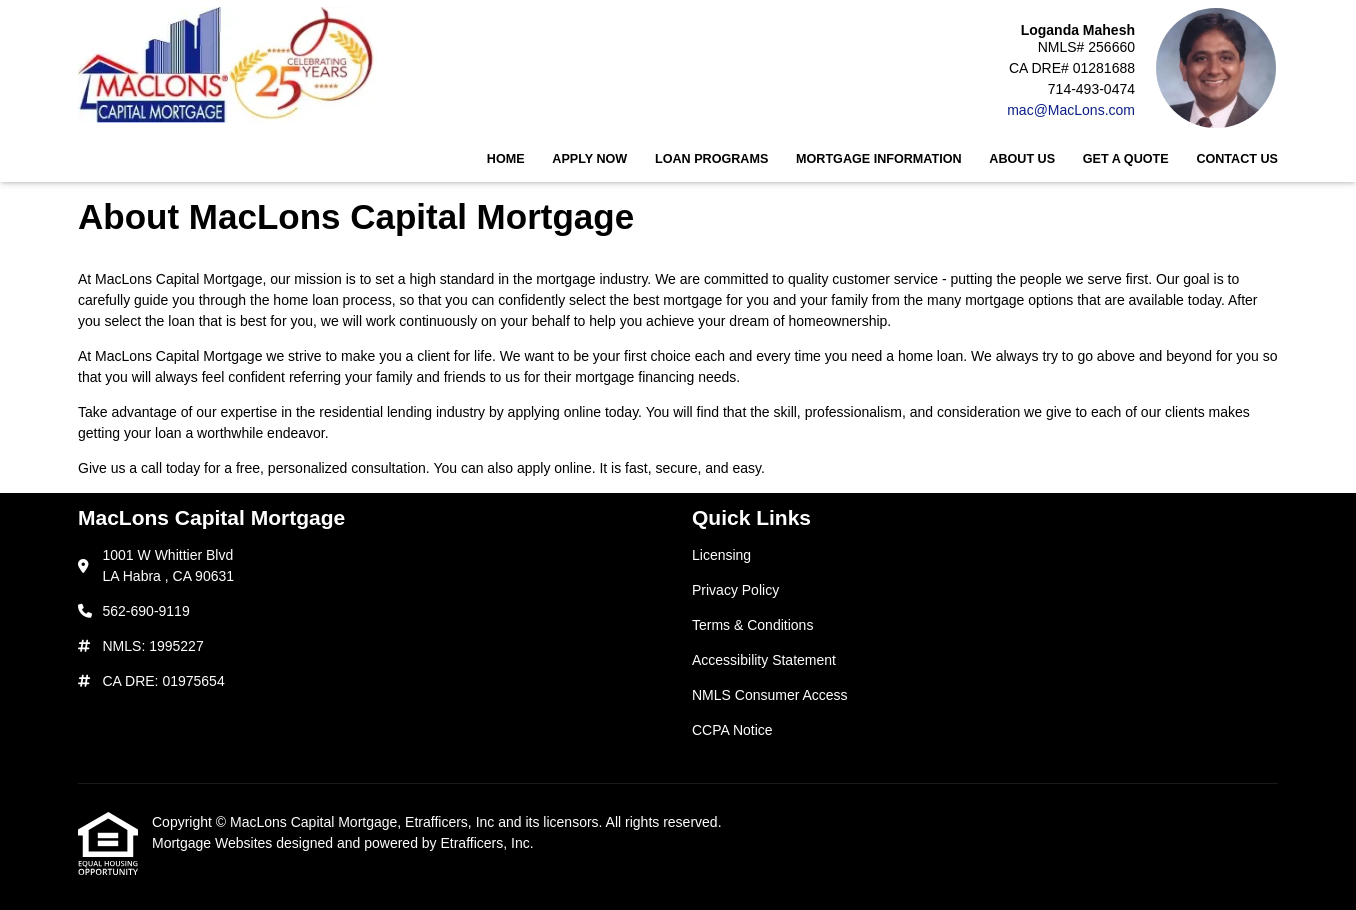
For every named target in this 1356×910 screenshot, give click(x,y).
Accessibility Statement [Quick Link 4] (764, 660)
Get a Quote (1126, 159)
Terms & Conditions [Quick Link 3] (752, 625)
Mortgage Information (879, 159)
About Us (1022, 159)
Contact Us (1237, 159)
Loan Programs (711, 159)
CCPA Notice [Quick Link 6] (732, 730)
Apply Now (589, 159)
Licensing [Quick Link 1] (721, 555)
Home (506, 159)
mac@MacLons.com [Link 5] (1071, 110)
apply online (554, 468)
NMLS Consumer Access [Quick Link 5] (770, 695)
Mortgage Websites (214, 843)
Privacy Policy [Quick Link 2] (735, 590)
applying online (554, 412)
